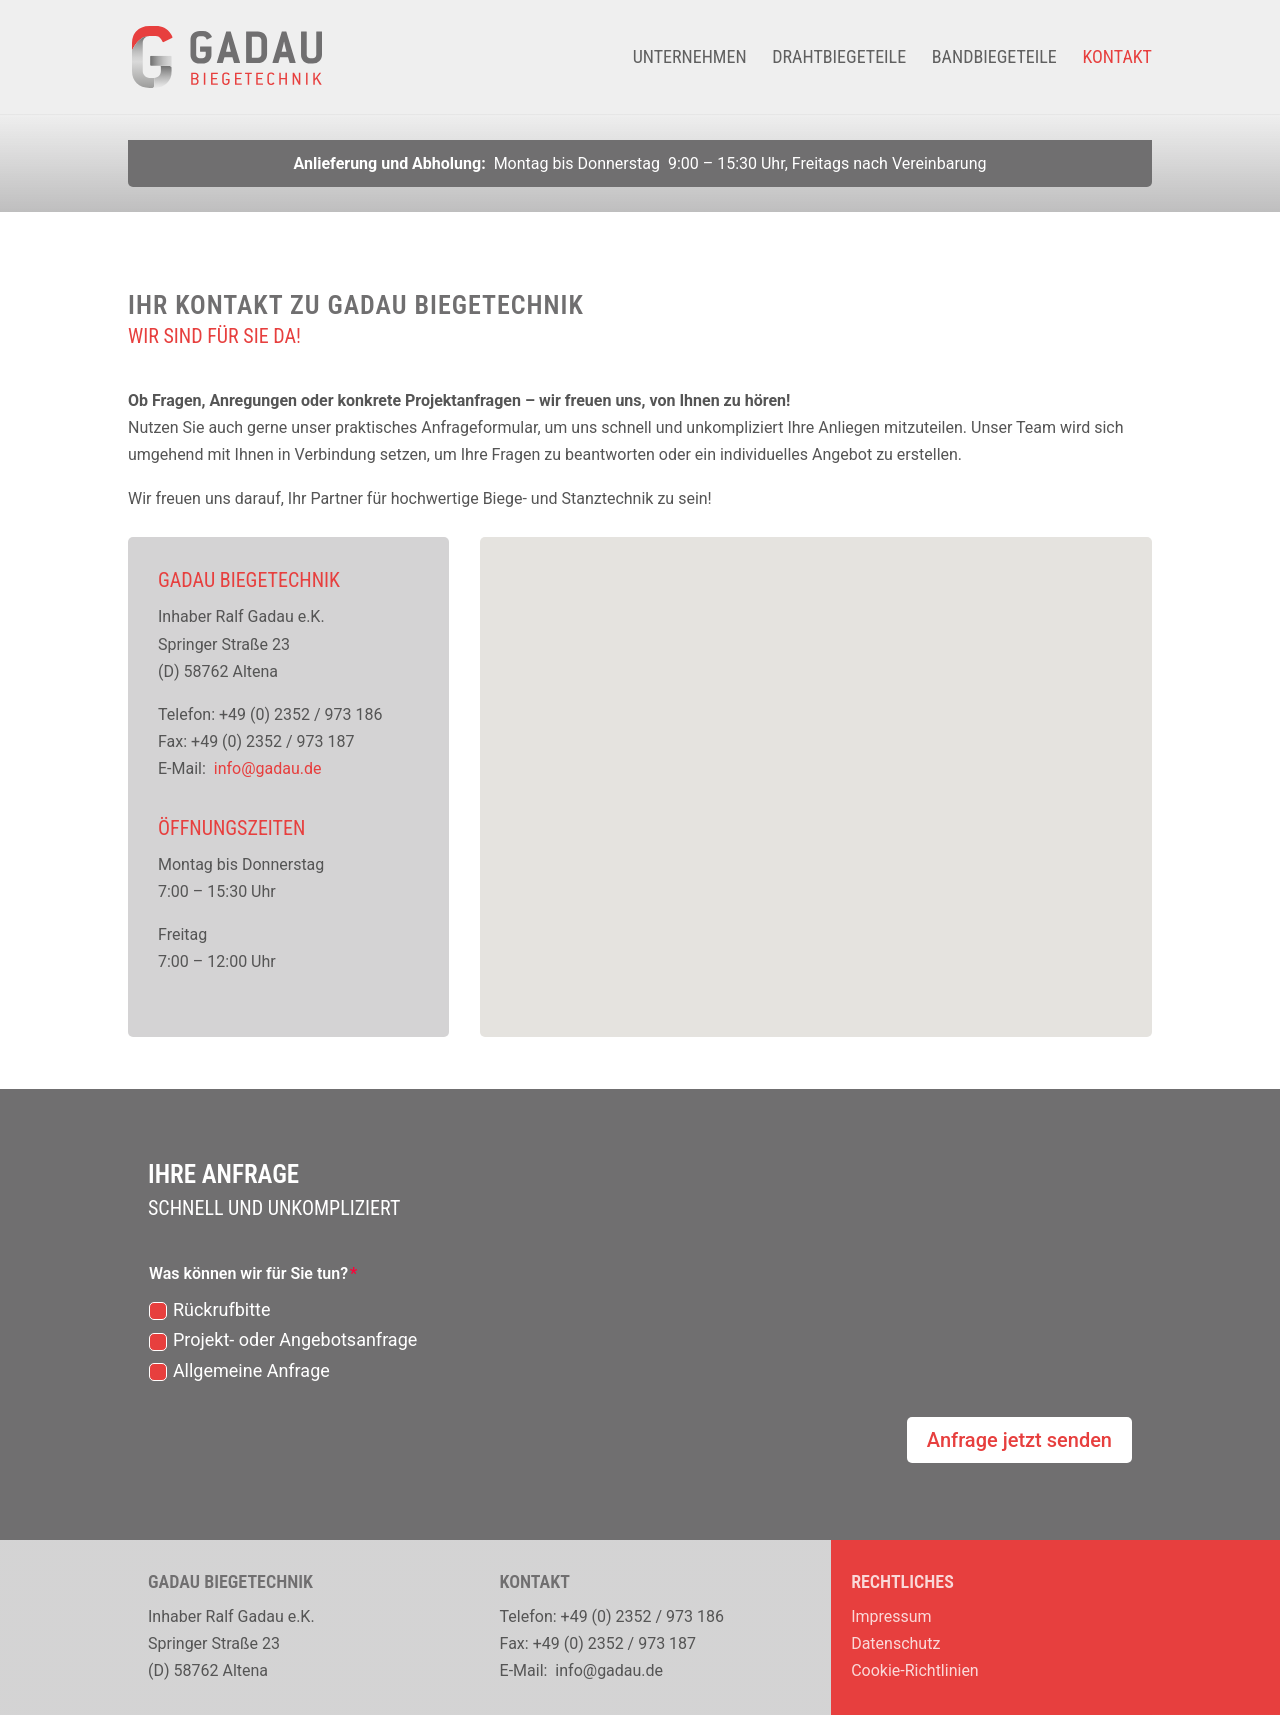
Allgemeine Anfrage (239, 1370)
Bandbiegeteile (994, 58)
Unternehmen (690, 58)
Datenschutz (895, 1643)
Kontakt (1117, 58)
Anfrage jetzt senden (1019, 1440)
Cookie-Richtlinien (915, 1670)
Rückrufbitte (210, 1309)
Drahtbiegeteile (839, 58)
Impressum (891, 1616)
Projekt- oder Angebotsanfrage (283, 1339)
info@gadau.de (268, 768)
